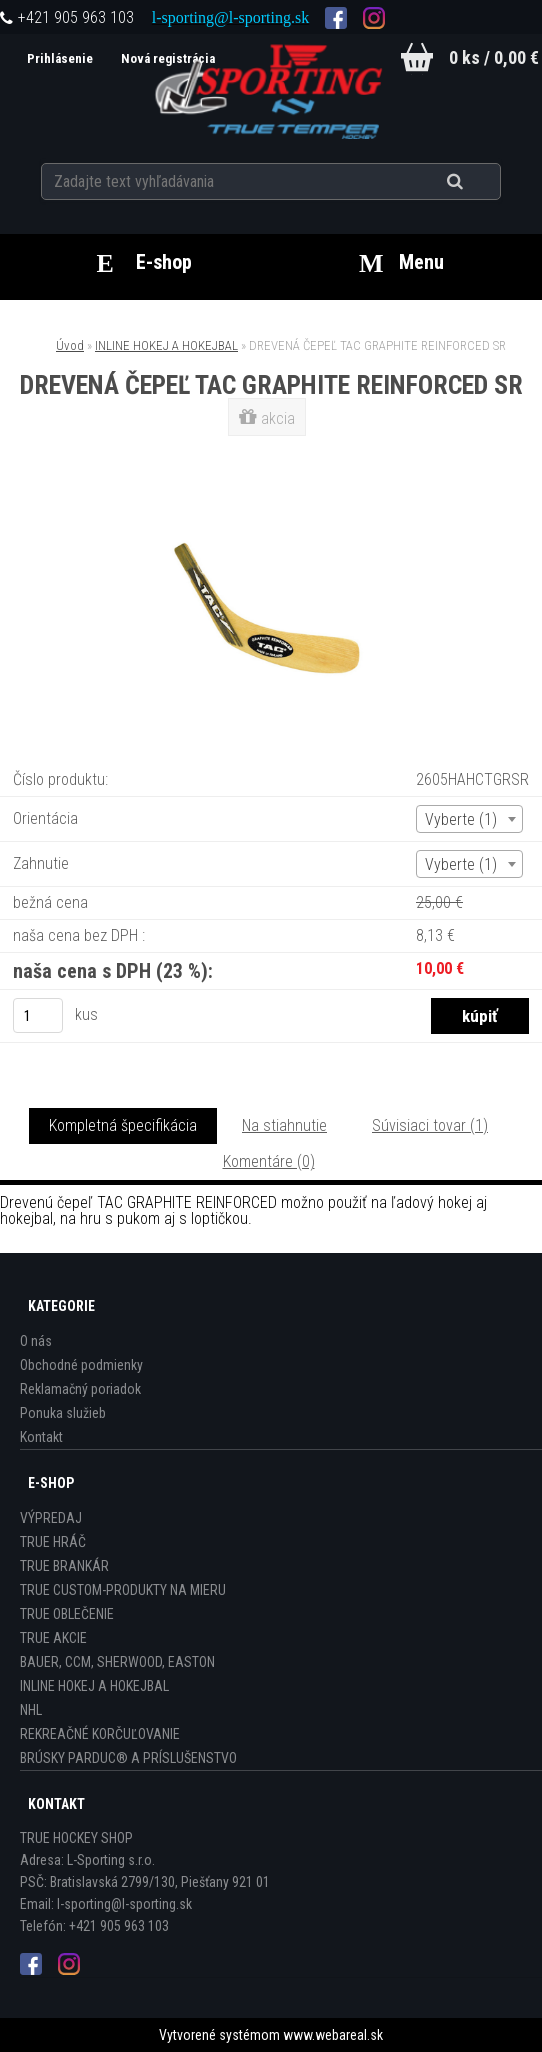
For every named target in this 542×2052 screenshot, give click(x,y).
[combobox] (469, 819)
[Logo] (271, 89)
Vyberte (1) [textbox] (461, 819)
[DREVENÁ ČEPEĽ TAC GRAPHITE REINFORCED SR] (271, 481)
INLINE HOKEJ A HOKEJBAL (166, 345)
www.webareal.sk (333, 2035)
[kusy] (38, 1015)
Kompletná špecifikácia (123, 1125)
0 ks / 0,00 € (494, 57)
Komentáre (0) (269, 1161)
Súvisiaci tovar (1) (430, 1125)
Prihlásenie (61, 58)
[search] (479, 182)
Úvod (70, 345)
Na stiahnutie (284, 1125)
